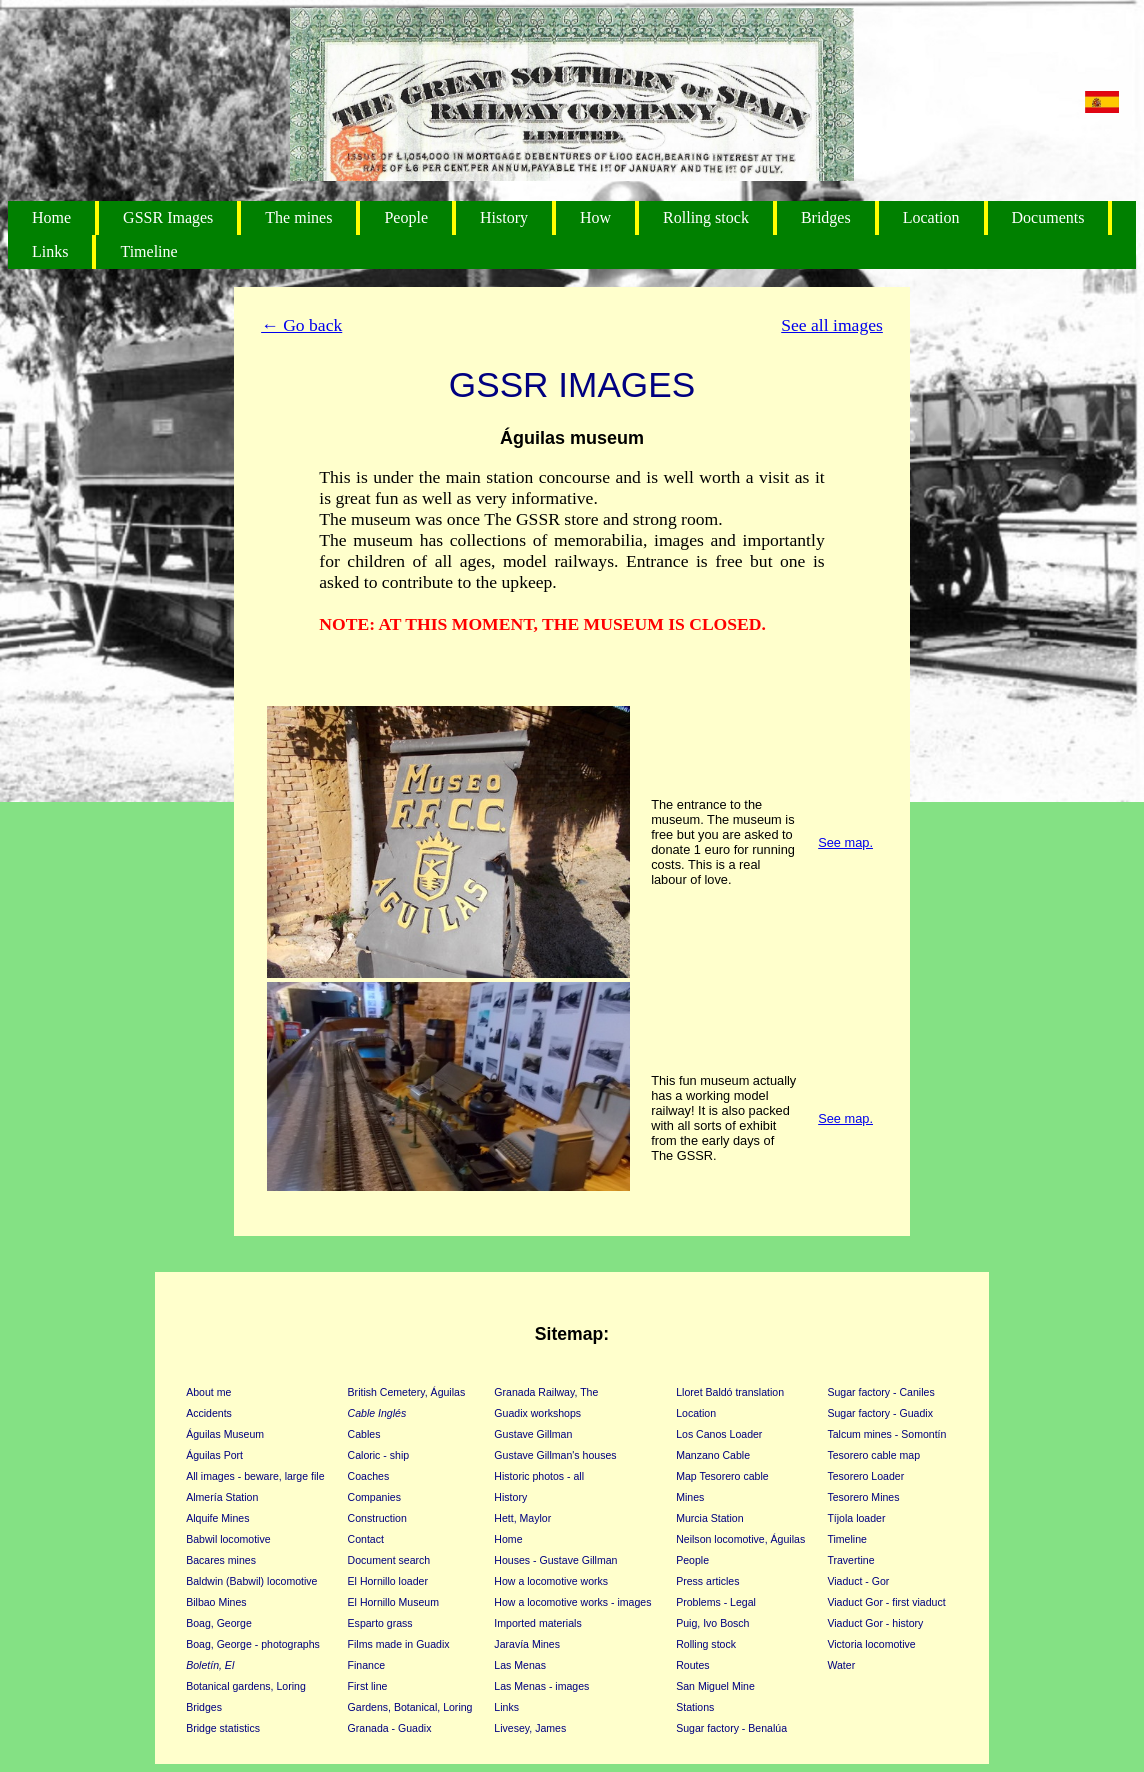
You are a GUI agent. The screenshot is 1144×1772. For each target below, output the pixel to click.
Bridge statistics (223, 1728)
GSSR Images (168, 217)
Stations (695, 1707)
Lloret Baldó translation (730, 1392)
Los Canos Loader (719, 1434)
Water (841, 1665)
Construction (377, 1518)
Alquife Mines (217, 1518)
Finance (367, 1665)
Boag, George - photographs (253, 1644)
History (504, 217)
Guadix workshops (537, 1413)
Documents (1048, 217)
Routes (692, 1665)
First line (368, 1686)
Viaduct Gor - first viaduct (886, 1602)
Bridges (826, 217)
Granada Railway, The (546, 1392)
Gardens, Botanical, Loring (410, 1707)
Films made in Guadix (399, 1644)
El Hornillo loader (388, 1581)
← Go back (301, 325)
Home (51, 217)
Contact (366, 1539)
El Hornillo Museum (393, 1602)
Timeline (148, 251)
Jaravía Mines (527, 1644)
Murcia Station (709, 1518)
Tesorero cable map (873, 1455)
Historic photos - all (539, 1476)
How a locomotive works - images (572, 1602)
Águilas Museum (225, 1434)
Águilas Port (214, 1455)
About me (208, 1392)
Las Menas (520, 1665)
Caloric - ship (379, 1455)
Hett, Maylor (522, 1518)
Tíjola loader (856, 1518)
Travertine (850, 1560)
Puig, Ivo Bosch (712, 1623)
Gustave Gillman (533, 1434)
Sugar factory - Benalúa (731, 1728)
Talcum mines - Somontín (886, 1434)
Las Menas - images (541, 1686)
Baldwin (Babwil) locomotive (251, 1581)
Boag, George (219, 1623)
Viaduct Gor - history (875, 1623)
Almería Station (222, 1497)
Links (50, 251)
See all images (832, 325)
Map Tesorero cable (722, 1476)
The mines (298, 217)
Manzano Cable (713, 1455)
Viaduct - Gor (858, 1581)
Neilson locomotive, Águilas (740, 1539)
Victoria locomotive (871, 1644)
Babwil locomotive (228, 1539)
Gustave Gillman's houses (555, 1455)
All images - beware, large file (255, 1476)
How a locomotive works (551, 1581)
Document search (389, 1560)
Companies (374, 1497)
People (406, 217)
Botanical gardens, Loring (246, 1686)
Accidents (209, 1413)
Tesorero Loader (865, 1476)
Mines (690, 1497)
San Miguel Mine (715, 1686)
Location (931, 217)
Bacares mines (221, 1560)
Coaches (369, 1476)
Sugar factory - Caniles (880, 1392)
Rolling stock (706, 217)
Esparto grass (380, 1623)
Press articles (707, 1581)
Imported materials (537, 1623)
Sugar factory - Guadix (880, 1413)
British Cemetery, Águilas (407, 1392)
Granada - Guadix (390, 1728)
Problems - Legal (716, 1602)
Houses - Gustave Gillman (555, 1560)
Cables (364, 1434)
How (595, 217)
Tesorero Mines (863, 1497)
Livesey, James (530, 1728)
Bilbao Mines (216, 1602)
